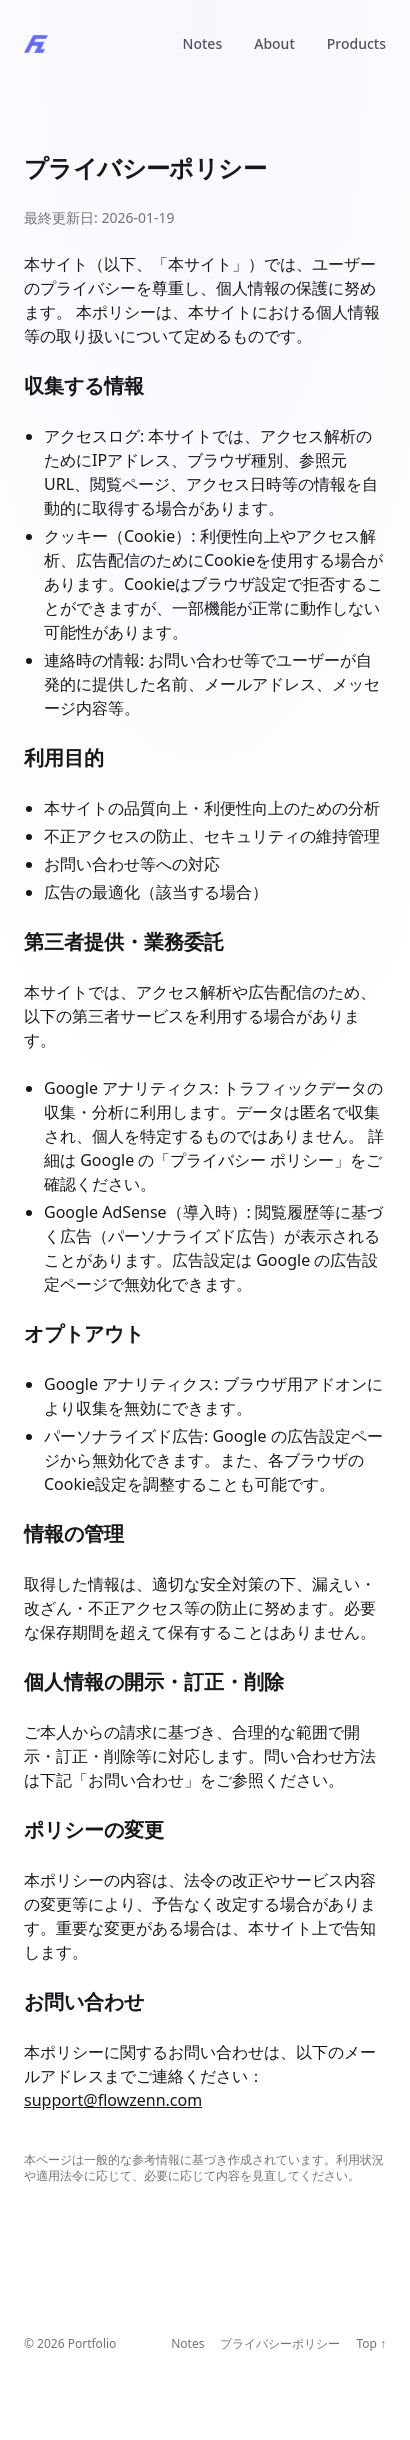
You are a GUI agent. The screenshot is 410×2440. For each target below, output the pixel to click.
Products (356, 43)
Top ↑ (371, 2344)
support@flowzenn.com (113, 2100)
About (274, 43)
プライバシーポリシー (280, 2344)
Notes (203, 43)
